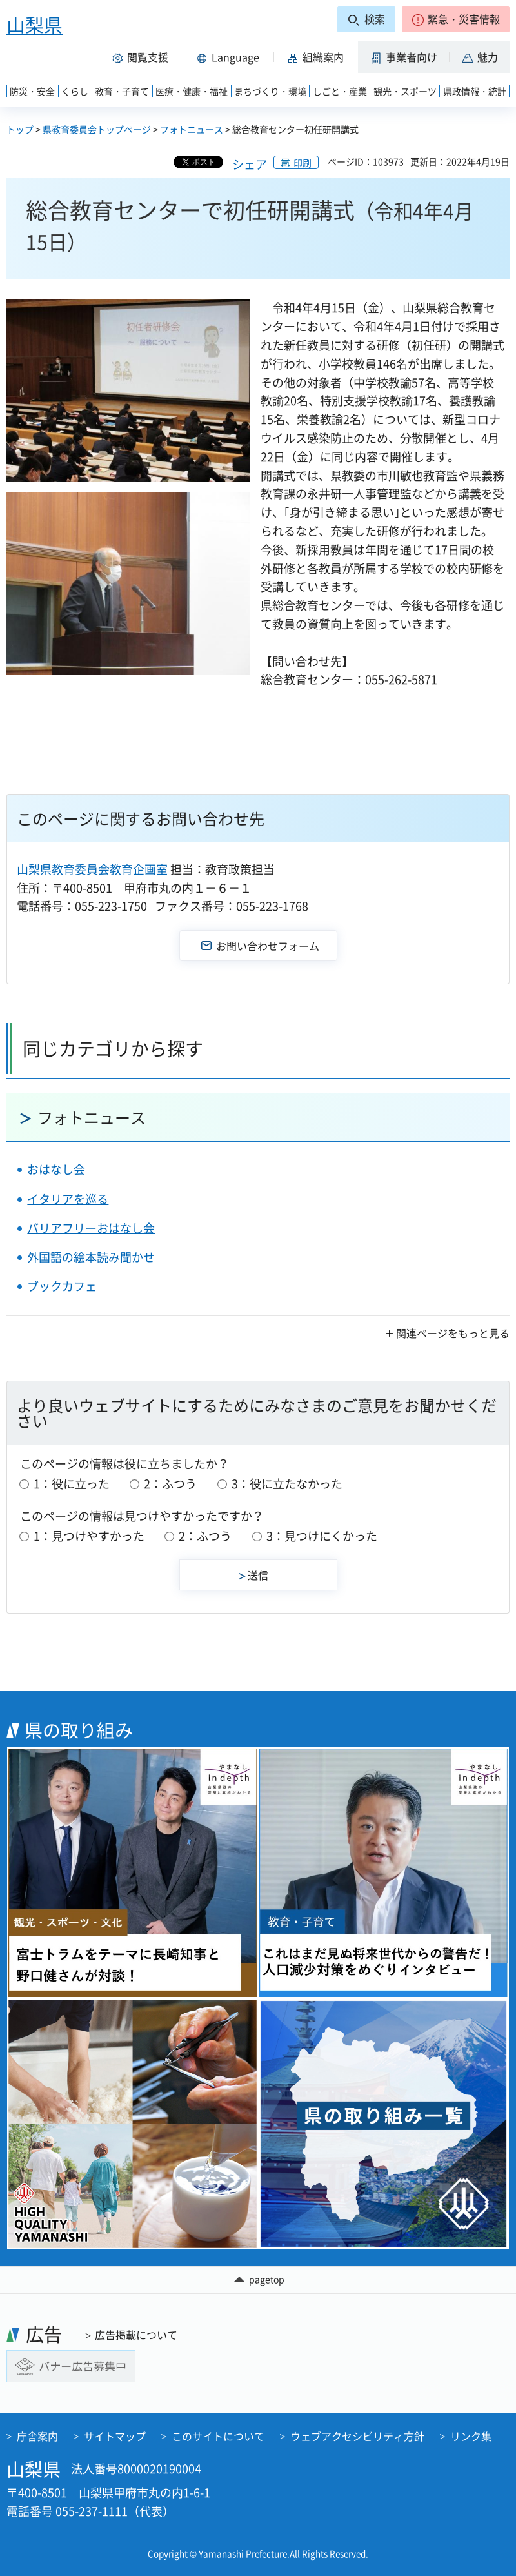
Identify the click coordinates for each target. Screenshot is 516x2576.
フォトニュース (191, 129)
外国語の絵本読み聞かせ (91, 1257)
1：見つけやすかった (89, 1536)
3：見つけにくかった (321, 1536)
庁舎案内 (37, 2436)
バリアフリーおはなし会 (91, 1228)
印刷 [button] (302, 162)
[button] (456, 19)
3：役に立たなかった (287, 1483)
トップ (20, 129)
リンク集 (470, 2436)
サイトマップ (115, 2436)
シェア (249, 164)
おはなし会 (56, 1169)
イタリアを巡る (67, 1199)
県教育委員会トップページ (97, 129)
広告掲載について (136, 2334)
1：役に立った (72, 1483)
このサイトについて (218, 2436)
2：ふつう (170, 1483)
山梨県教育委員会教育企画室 (92, 869)
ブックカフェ (62, 1286)
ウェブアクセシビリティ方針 (357, 2436)
